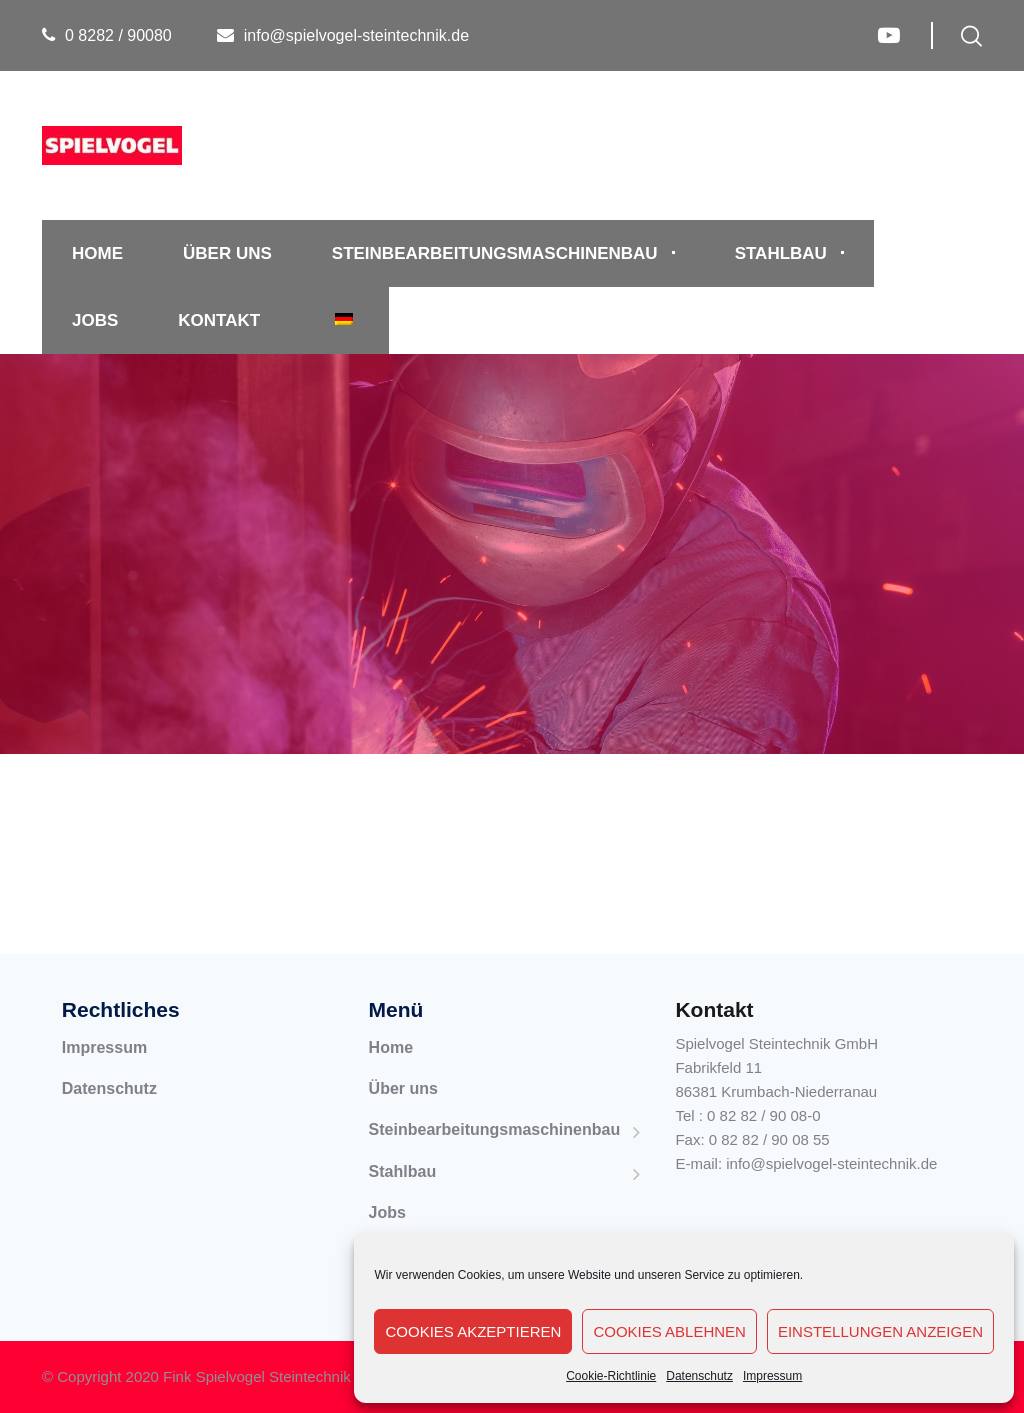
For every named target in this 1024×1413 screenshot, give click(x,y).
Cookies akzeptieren (473, 1331)
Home (97, 253)
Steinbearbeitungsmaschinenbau (495, 253)
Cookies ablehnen (669, 1331)
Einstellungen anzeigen (880, 1331)
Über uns (227, 253)
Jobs (95, 320)
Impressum (772, 1376)
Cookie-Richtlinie (611, 1376)
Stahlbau (781, 253)
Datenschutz (699, 1376)
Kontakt (219, 320)
